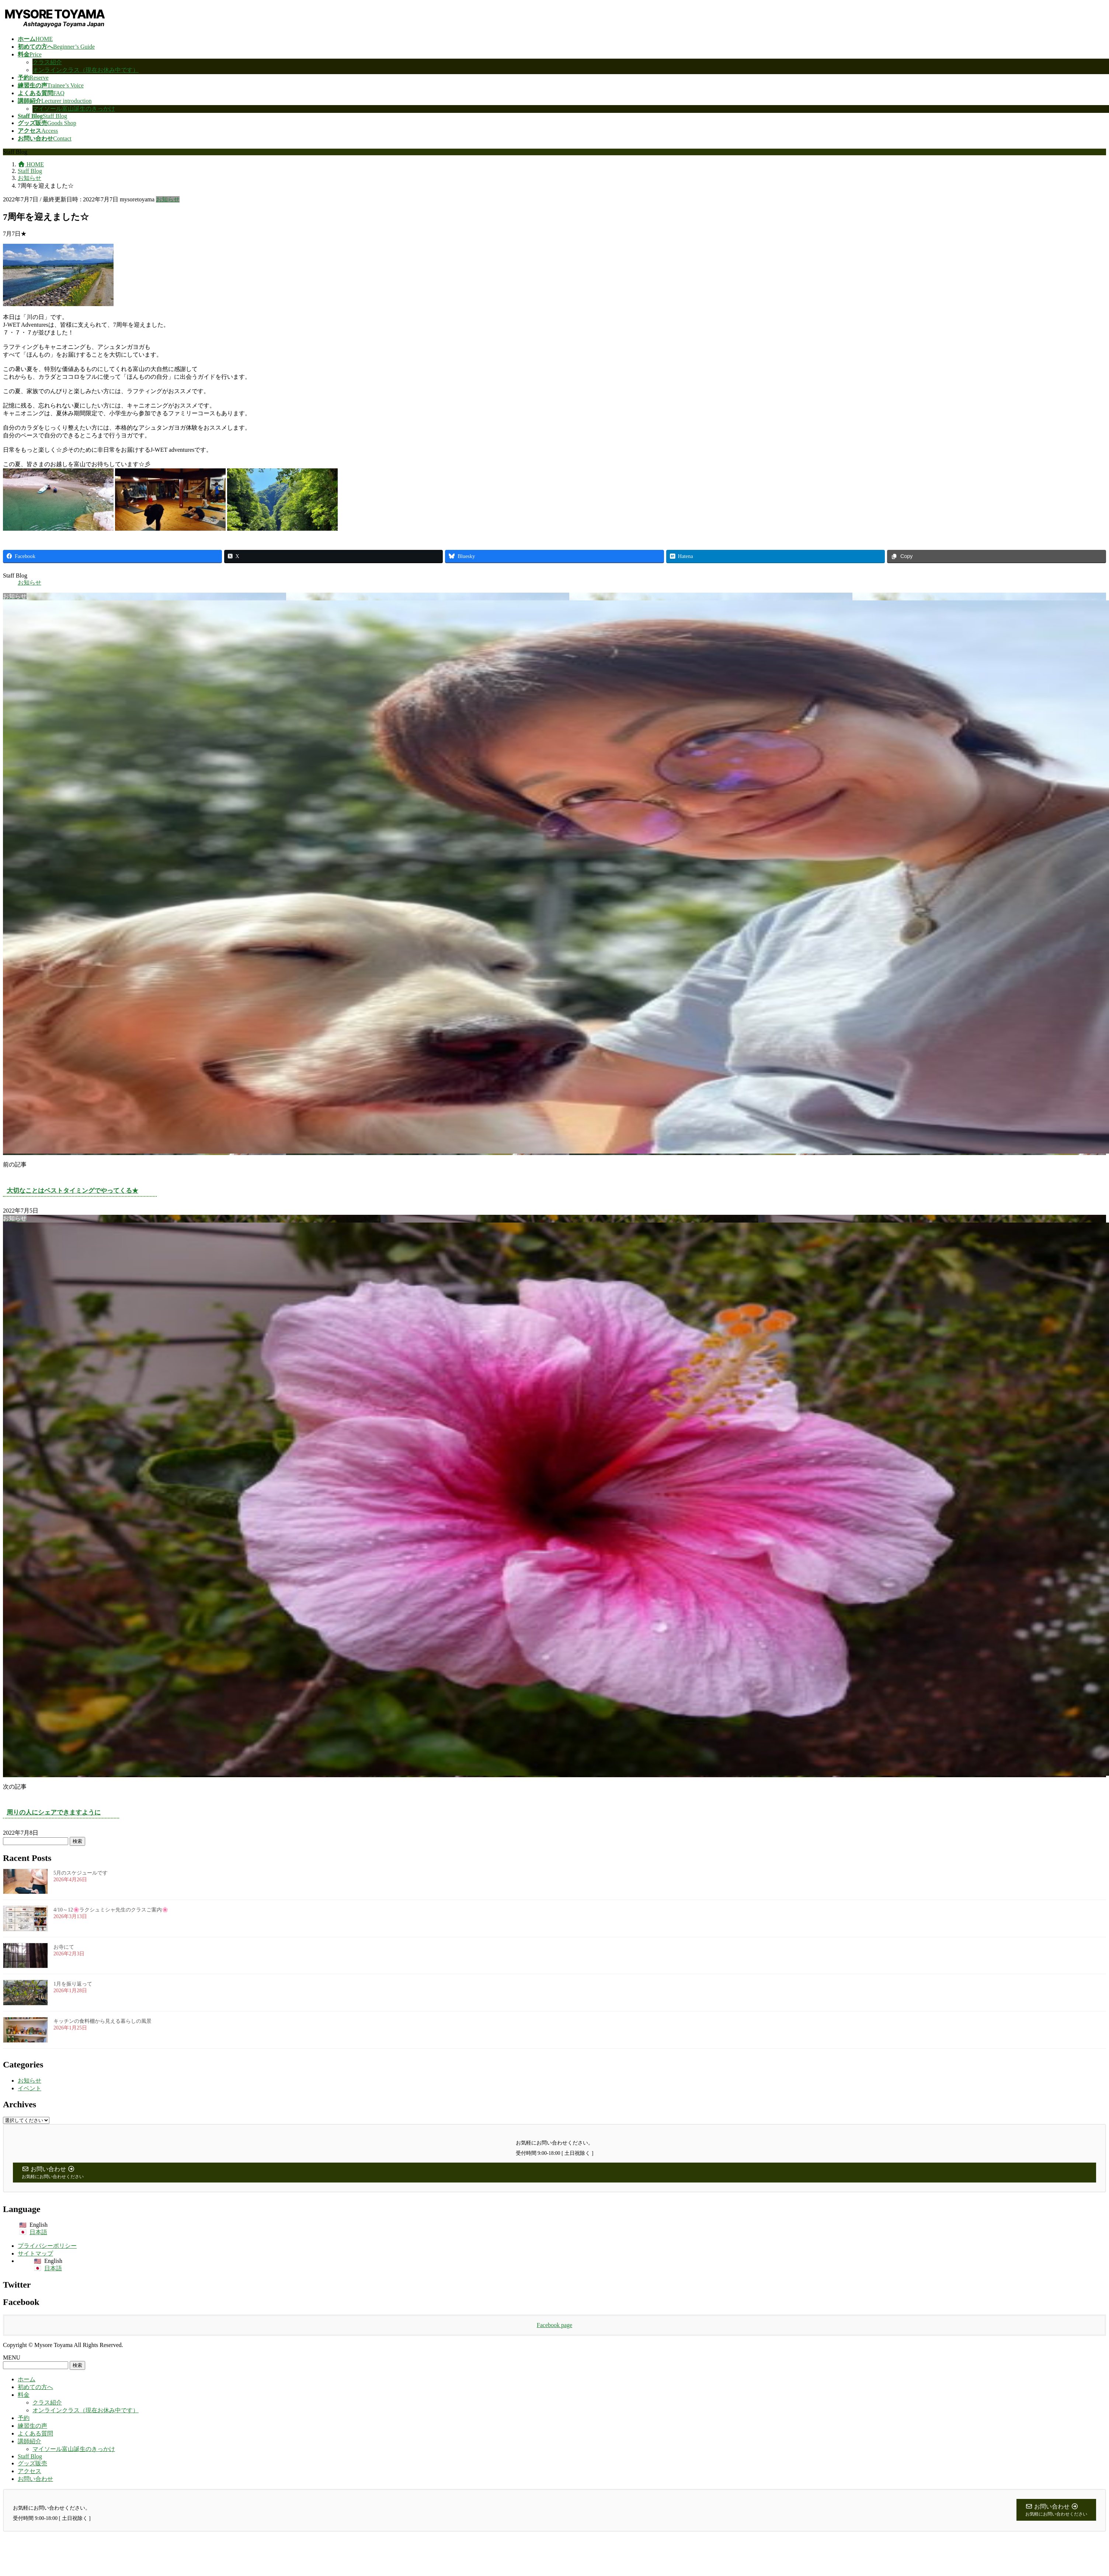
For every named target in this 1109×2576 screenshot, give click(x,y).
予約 (23, 2418)
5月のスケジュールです (80, 1873)
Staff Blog (30, 2456)
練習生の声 (32, 2426)
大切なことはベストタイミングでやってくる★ (72, 1190)
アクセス (29, 2471)
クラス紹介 (47, 62)
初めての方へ (35, 2387)
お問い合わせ (35, 2479)
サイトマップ (35, 2253)
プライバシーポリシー (47, 2246)
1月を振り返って (72, 1984)
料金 (23, 2395)
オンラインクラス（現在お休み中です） (85, 70)
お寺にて (63, 1947)
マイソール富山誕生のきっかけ (73, 108)
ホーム (26, 2379)
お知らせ (168, 199)
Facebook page (554, 2325)
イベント (29, 2088)
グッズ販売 (32, 2463)
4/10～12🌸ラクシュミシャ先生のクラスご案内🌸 (111, 1910)
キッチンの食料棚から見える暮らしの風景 (102, 2021)
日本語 (38, 2232)
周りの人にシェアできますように (54, 1812)
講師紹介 (29, 2441)
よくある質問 (35, 2433)
